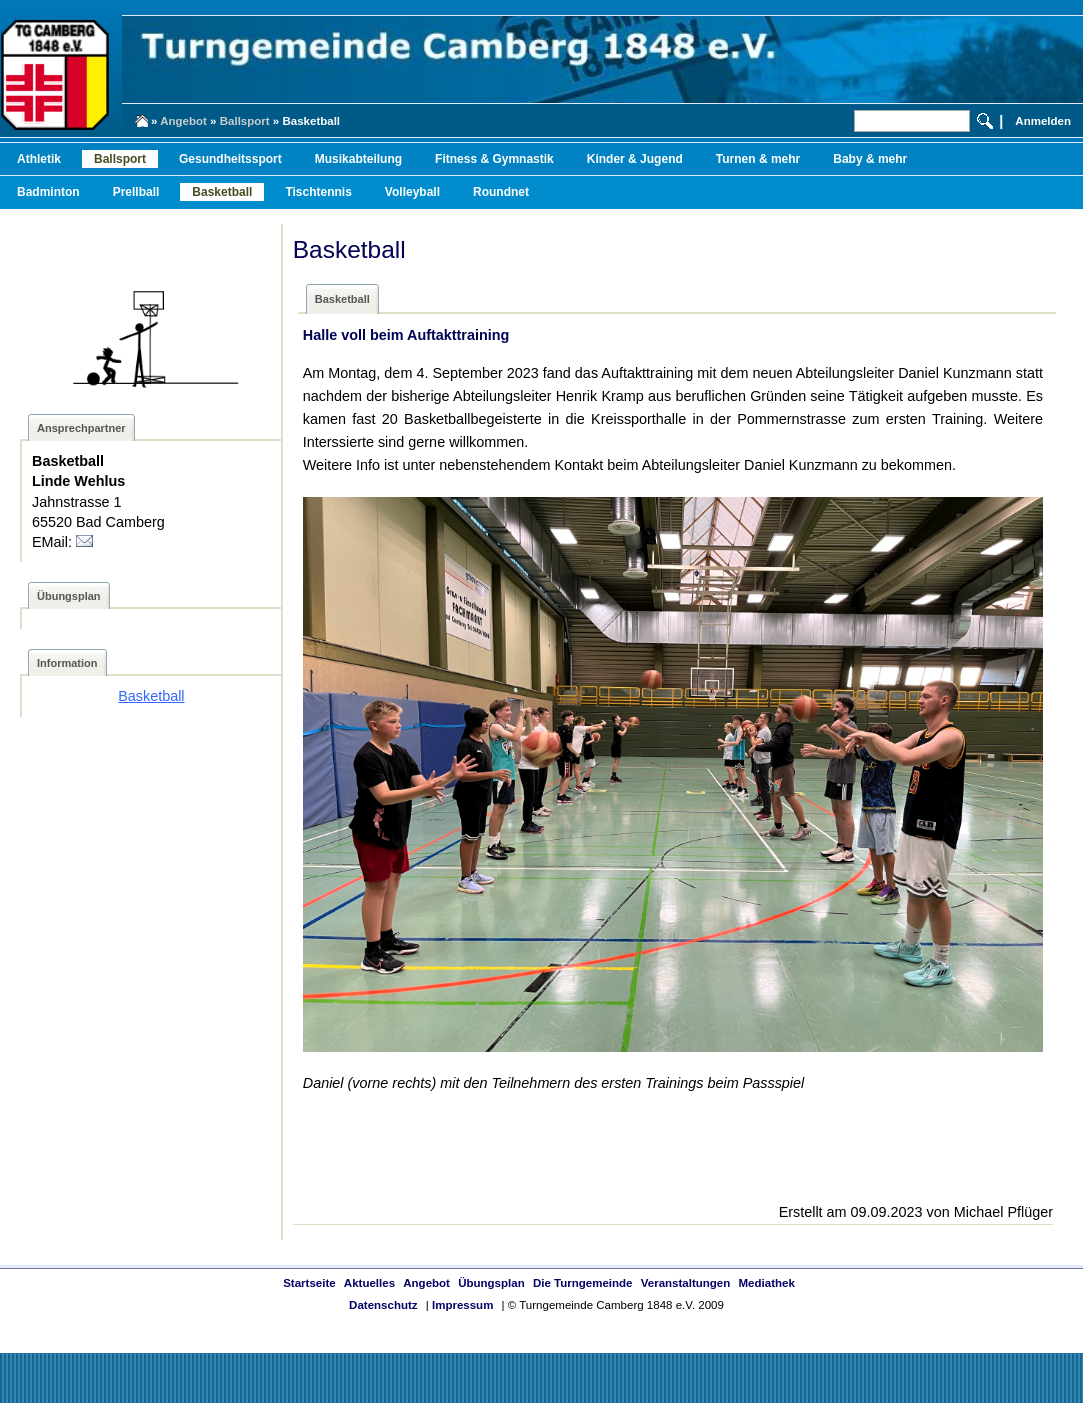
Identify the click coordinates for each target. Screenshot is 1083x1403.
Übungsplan (491, 1283)
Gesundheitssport (230, 159)
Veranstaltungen (686, 1283)
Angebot (183, 121)
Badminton (48, 192)
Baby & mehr (870, 159)
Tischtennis (318, 192)
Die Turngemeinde (583, 1283)
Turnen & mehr (758, 159)
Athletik (39, 159)
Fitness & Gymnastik (494, 159)
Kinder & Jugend (635, 159)
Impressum (462, 1305)
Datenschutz (383, 1305)
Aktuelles (369, 1283)
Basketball (222, 192)
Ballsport (245, 121)
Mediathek (767, 1283)
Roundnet (501, 192)
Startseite (309, 1283)
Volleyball (412, 192)
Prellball (136, 192)
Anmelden (1043, 121)
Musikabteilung (358, 159)
